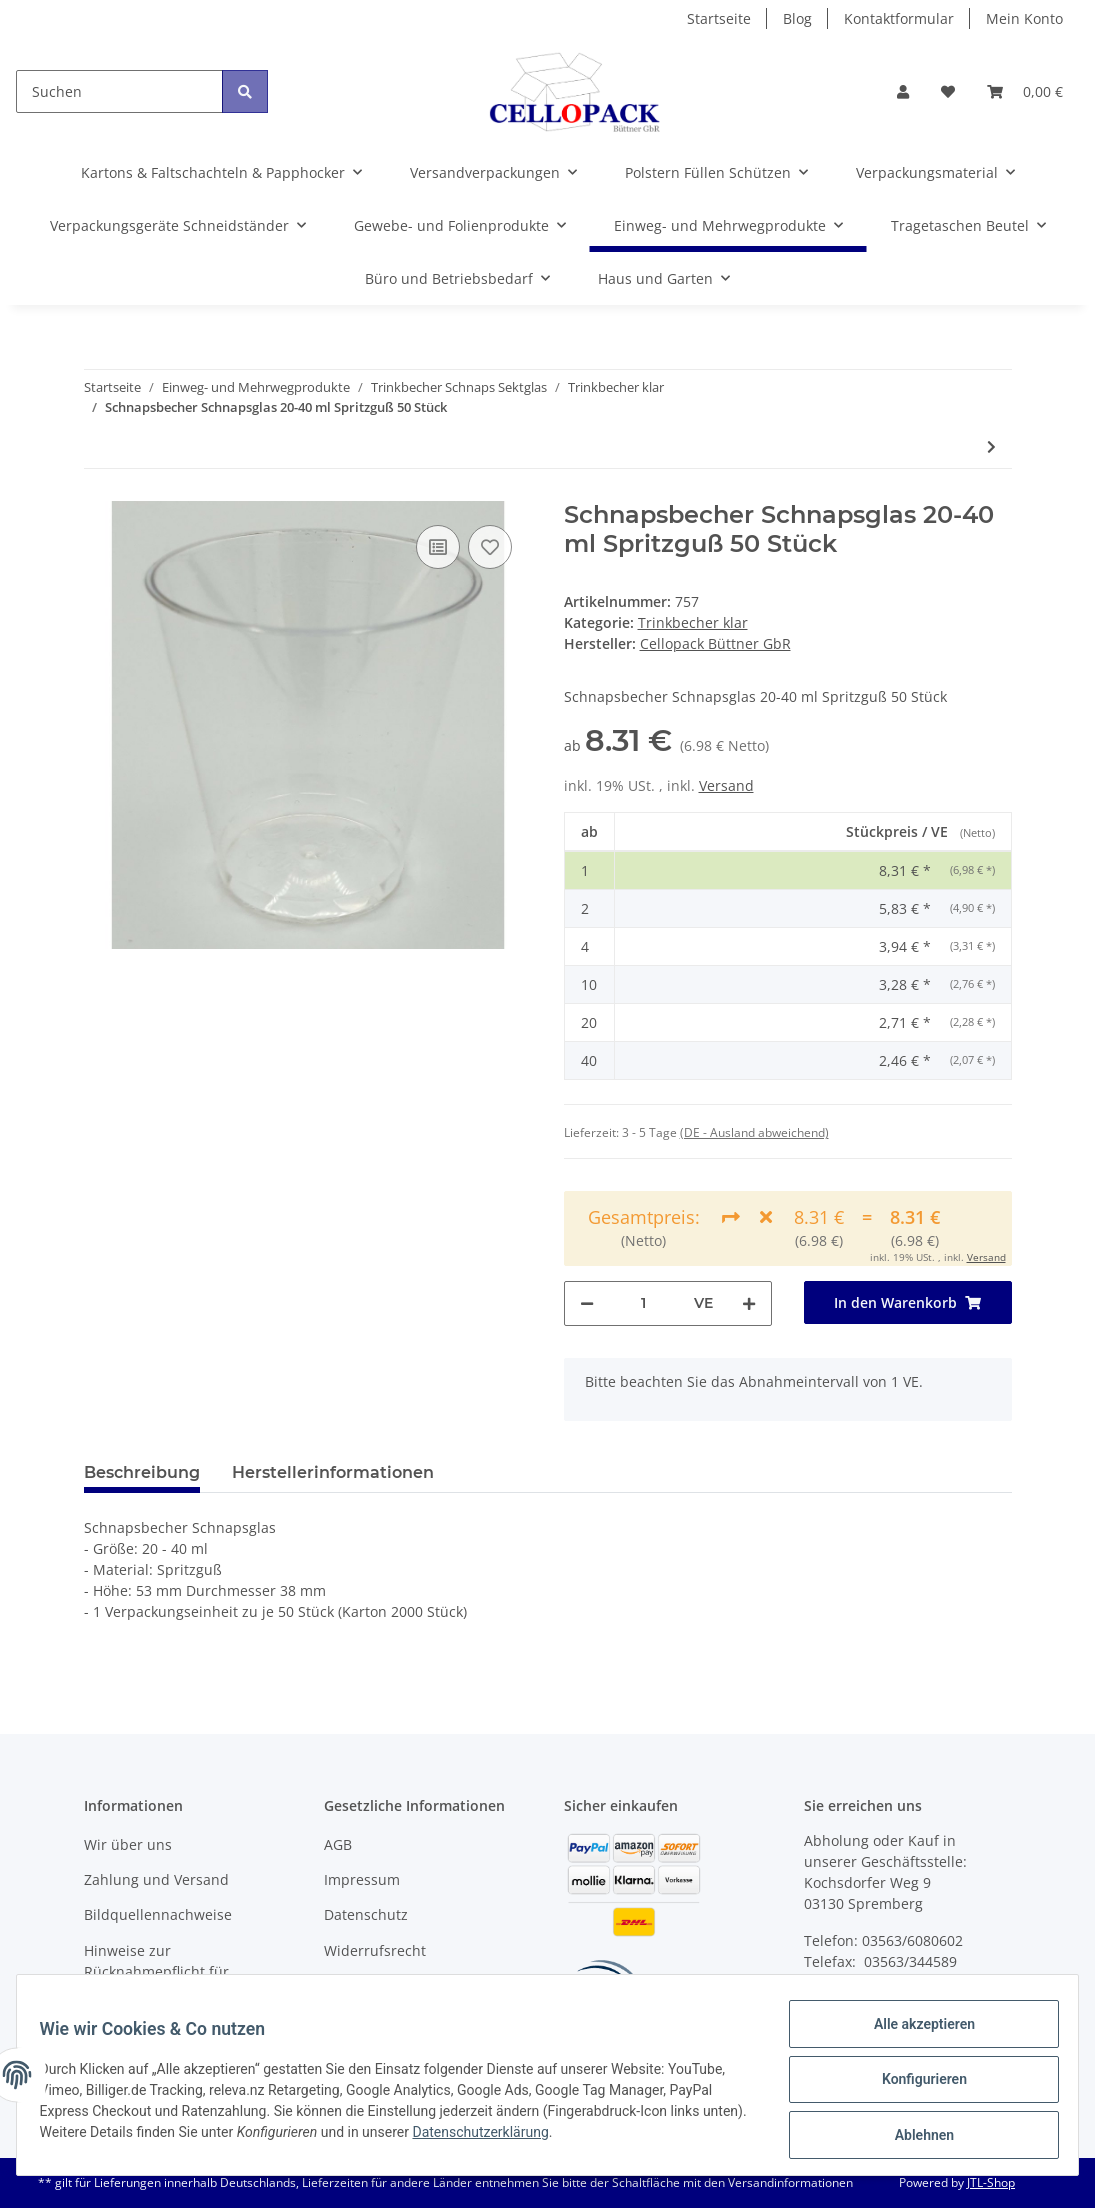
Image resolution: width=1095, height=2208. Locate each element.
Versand (726, 785)
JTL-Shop (991, 2182)
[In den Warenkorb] (908, 1302)
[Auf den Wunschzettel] (490, 547)
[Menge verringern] (587, 1303)
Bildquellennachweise (158, 1914)
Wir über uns (128, 1844)
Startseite (719, 18)
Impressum (362, 1879)
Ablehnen (914, 2137)
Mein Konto (1024, 18)
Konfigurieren (914, 2085)
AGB (338, 1844)
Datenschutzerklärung (537, 2138)
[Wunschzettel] (948, 91)
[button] (903, 91)
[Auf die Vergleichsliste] (438, 547)
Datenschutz (366, 1914)
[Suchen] (119, 91)
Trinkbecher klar (693, 622)
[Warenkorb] (1025, 91)
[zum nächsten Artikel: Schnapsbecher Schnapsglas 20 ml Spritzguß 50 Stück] (991, 446)
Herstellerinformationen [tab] (333, 1472)
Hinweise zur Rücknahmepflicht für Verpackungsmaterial (156, 1971)
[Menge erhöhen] (749, 1303)
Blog (797, 18)
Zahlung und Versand (156, 1879)
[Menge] (644, 1303)
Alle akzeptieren (914, 2033)
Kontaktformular (899, 18)
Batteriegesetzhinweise (402, 1985)
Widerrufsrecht (375, 1950)
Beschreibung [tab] (142, 1472)
